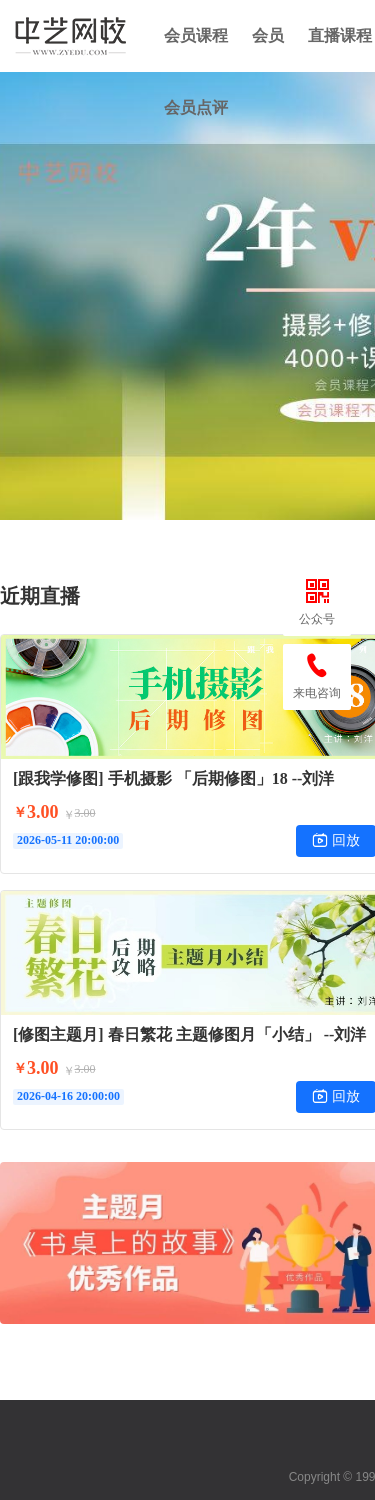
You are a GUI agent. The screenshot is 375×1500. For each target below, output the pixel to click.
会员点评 (196, 107)
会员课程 (196, 35)
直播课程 (340, 35)
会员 (268, 35)
